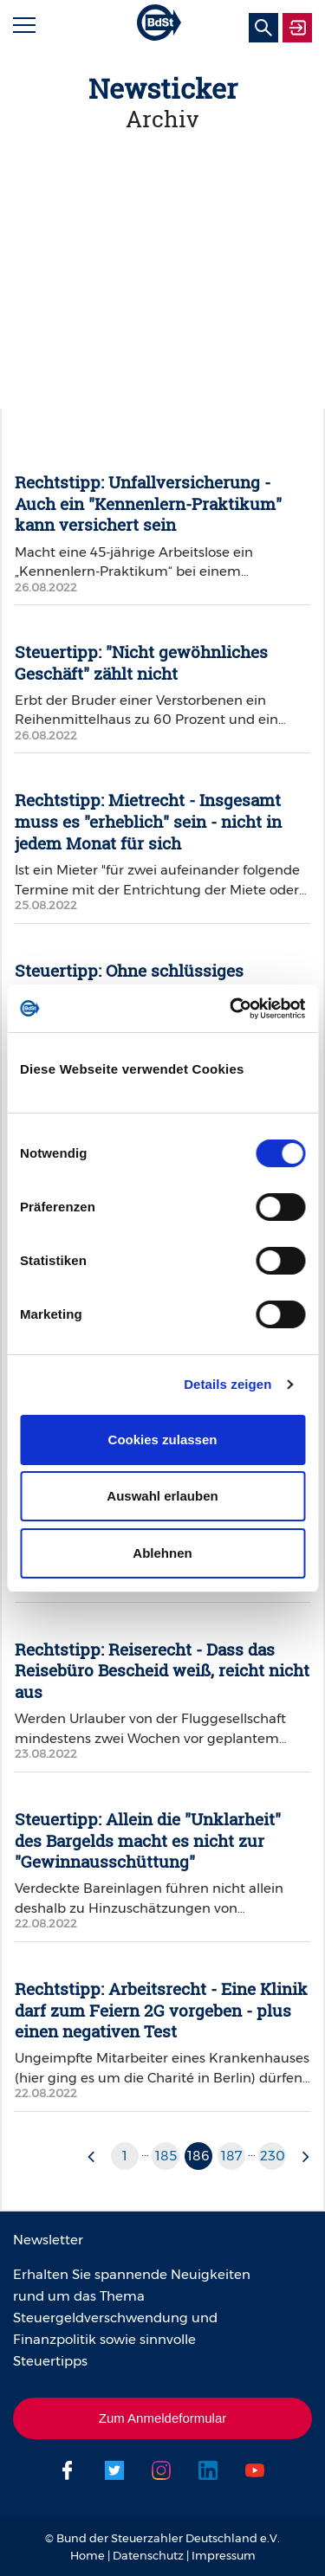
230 (272, 2155)
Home (87, 2555)
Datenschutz (148, 2555)
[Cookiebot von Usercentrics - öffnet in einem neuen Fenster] (231, 1008)
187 (232, 2155)
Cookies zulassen (163, 1439)
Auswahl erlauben (162, 1495)
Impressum (224, 2555)
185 (166, 2155)
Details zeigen (227, 1384)
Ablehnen (162, 1553)
